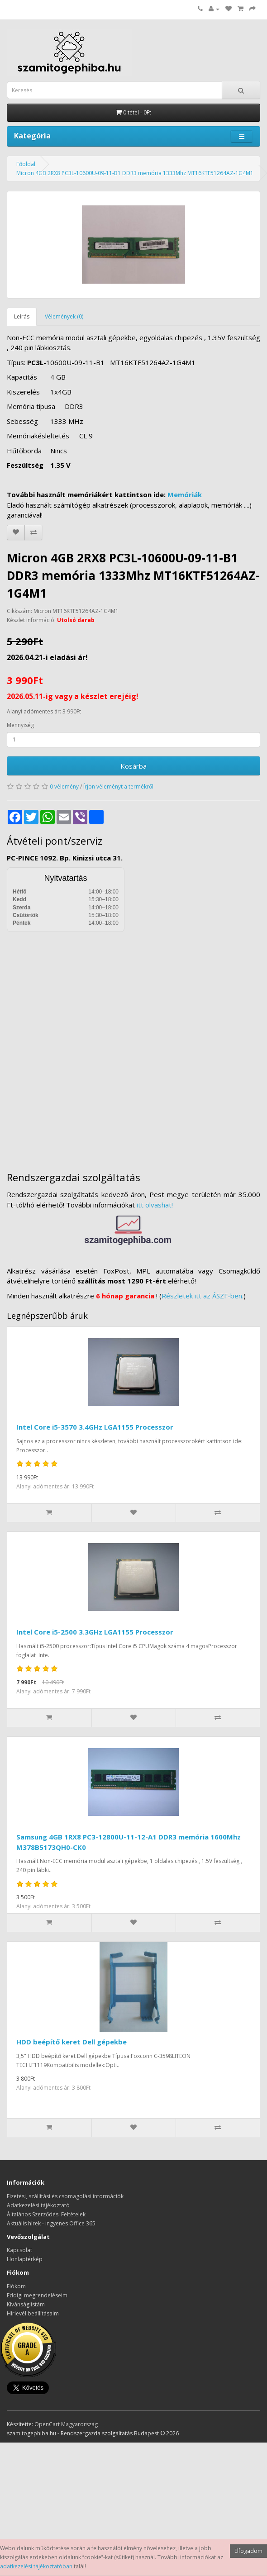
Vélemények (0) (64, 316)
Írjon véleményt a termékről (118, 786)
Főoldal (25, 164)
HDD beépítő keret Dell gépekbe (71, 2041)
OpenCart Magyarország (66, 2424)
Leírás (21, 316)
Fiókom (16, 2286)
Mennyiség (20, 725)
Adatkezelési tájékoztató (38, 2205)
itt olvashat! (155, 1204)
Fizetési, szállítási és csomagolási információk (65, 2196)
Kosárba (133, 765)
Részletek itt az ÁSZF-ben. (202, 1295)
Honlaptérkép (25, 2259)
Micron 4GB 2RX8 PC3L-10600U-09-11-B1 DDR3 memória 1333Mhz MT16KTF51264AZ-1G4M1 (134, 173)
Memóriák (184, 494)
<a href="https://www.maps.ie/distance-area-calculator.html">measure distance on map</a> (133, 1045)
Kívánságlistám (26, 2304)
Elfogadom (248, 2551)
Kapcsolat (19, 2250)
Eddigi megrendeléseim (37, 2295)
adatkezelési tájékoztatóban (36, 2566)
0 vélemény (64, 786)
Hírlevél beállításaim (33, 2313)
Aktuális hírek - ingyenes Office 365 (51, 2223)
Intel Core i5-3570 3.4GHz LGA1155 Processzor (94, 1426)
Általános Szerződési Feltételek (46, 2214)
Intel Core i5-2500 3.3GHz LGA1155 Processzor (94, 1631)
